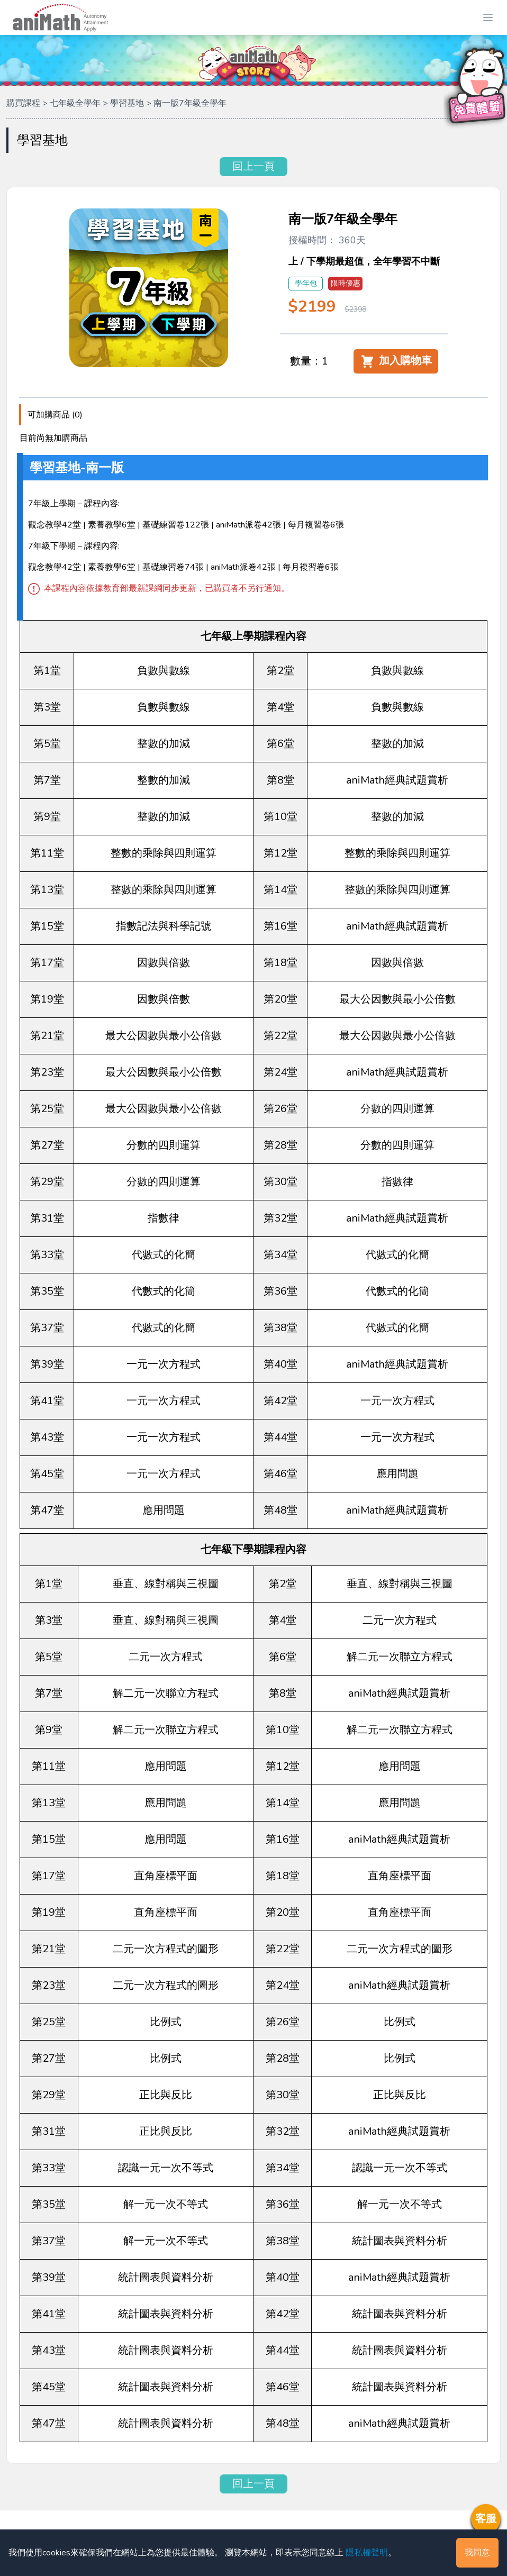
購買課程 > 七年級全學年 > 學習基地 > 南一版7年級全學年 (116, 103)
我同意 (477, 2553)
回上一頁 (253, 166)
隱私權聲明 (367, 2553)
